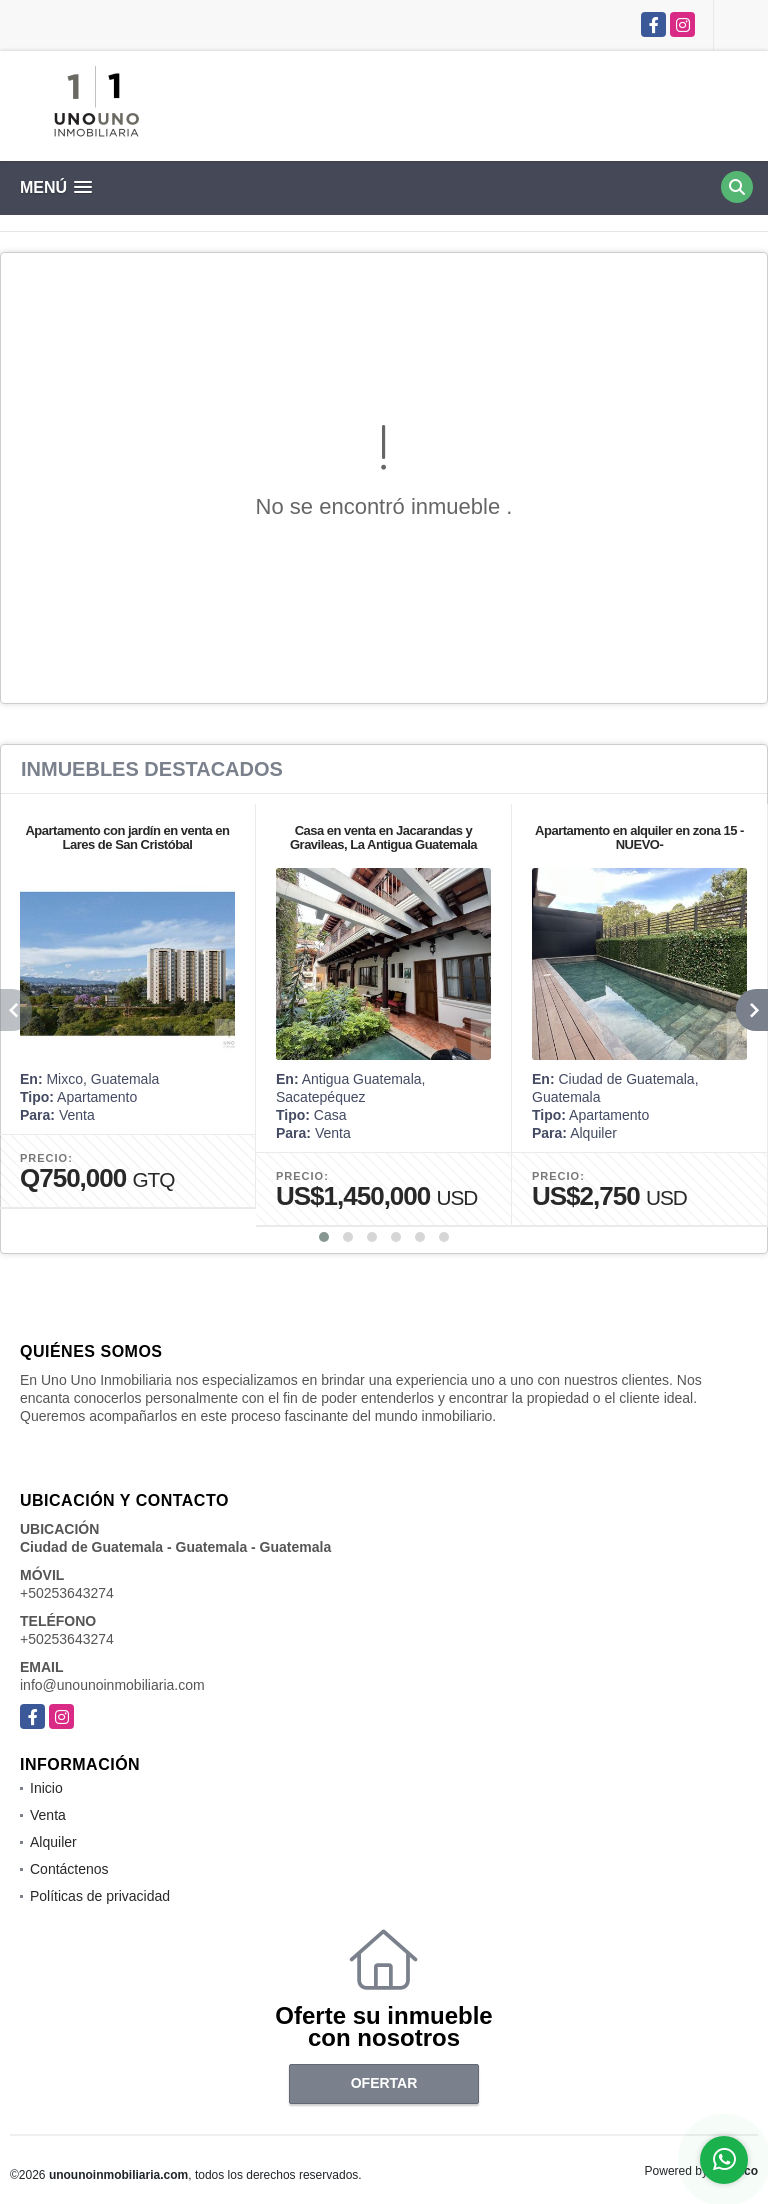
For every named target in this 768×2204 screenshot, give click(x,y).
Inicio (46, 1788)
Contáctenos (69, 1869)
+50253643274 (67, 1593)
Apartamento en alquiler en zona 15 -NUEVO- (639, 837)
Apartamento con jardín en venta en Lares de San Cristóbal (127, 837)
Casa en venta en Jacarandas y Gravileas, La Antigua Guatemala (383, 837)
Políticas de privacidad (100, 1896)
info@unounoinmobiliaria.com (112, 1685)
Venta (48, 1815)
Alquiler (53, 1842)
